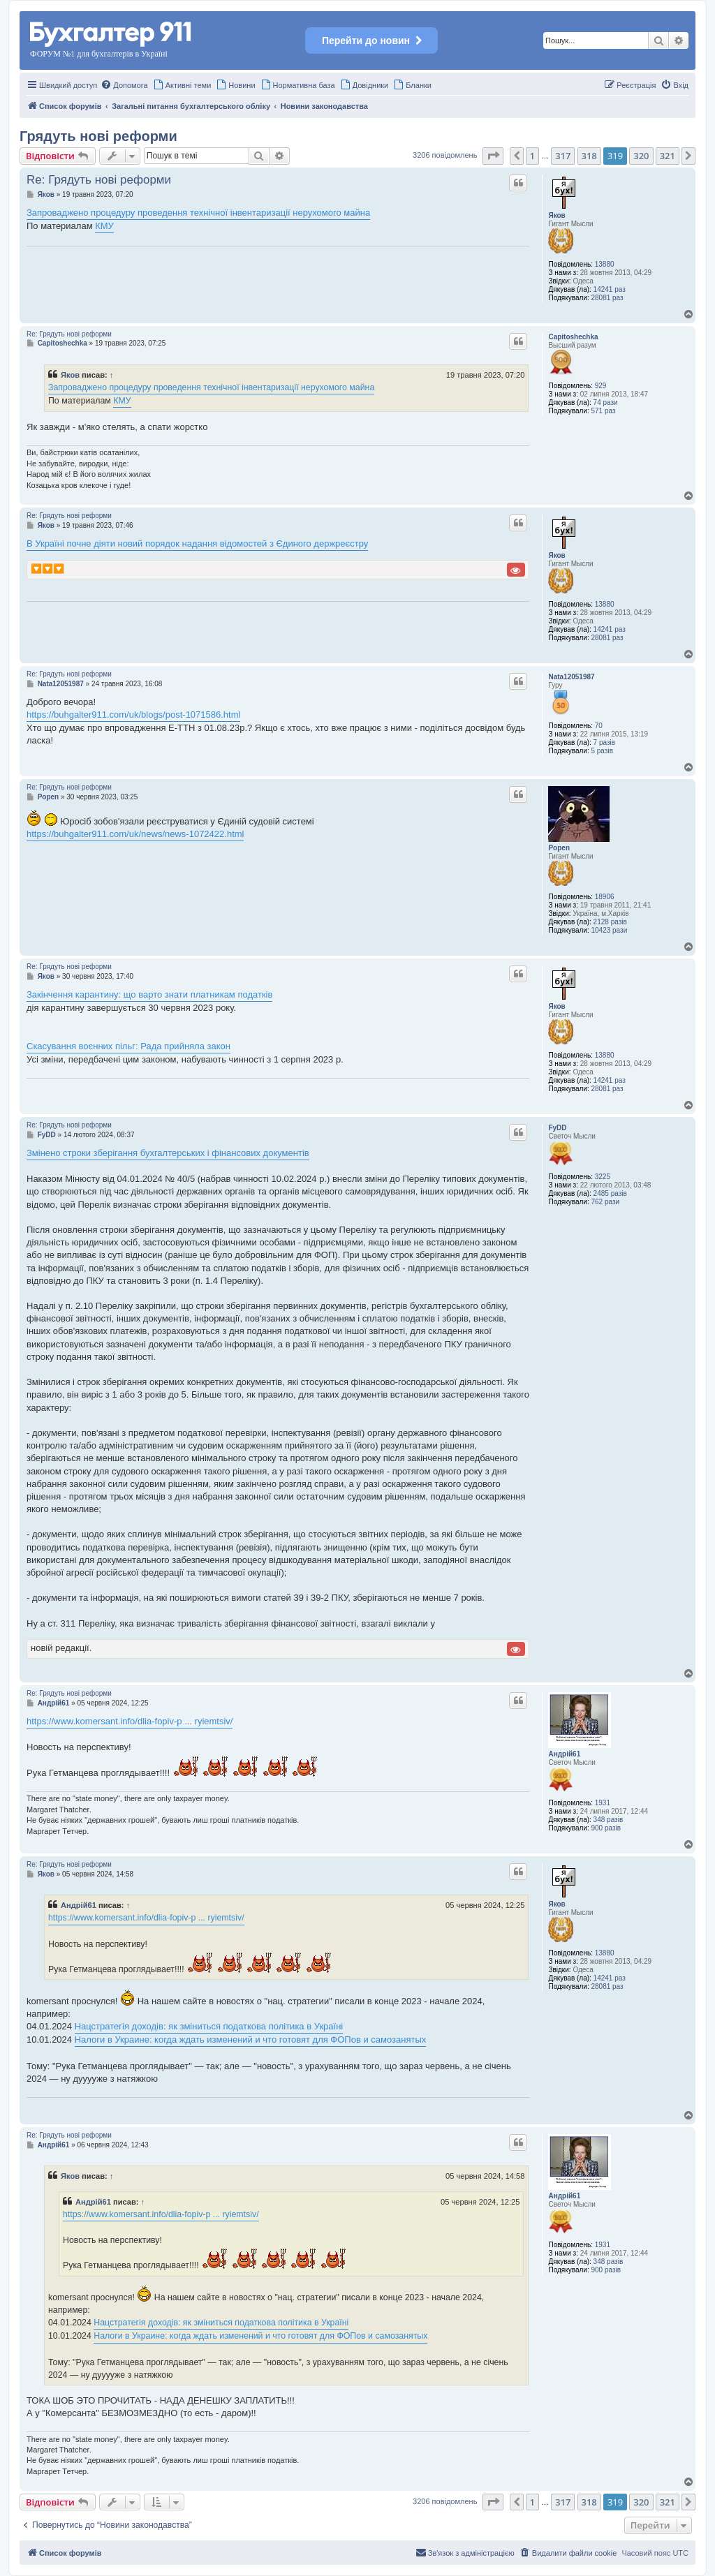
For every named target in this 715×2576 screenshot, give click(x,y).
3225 (602, 1176)
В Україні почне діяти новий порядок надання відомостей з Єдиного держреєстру (197, 543)
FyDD (557, 1128)
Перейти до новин (371, 40)
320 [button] (641, 155)
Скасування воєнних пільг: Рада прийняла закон (128, 1046)
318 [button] (589, 155)
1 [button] (532, 155)
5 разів (601, 751)
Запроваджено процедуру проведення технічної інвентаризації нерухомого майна (198, 212)
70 (599, 726)
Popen (559, 848)
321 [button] (667, 155)
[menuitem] (124, 85)
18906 (604, 897)
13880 (604, 264)
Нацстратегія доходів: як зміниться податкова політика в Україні (209, 2026)
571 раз (603, 411)
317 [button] (562, 155)
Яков (556, 215)
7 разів (604, 742)
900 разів (606, 1828)
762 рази (605, 1202)
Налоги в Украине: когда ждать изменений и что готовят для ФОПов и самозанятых (251, 2039)
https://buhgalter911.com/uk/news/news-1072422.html (135, 834)
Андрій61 (564, 1754)
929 (601, 386)
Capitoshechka (573, 337)
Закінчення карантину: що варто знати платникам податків (149, 994)
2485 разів (610, 1193)
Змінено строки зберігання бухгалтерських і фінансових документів (168, 1153)
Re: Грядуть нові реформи (99, 179)
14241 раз (610, 289)
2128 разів (610, 922)
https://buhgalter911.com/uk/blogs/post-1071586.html (133, 714)
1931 (602, 1803)
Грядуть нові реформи (98, 136)
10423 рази (609, 930)
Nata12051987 (571, 677)
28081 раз (607, 298)
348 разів (609, 1819)
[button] (492, 155)
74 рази (606, 402)
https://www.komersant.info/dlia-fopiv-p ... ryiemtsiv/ (130, 1721)
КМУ (104, 226)
